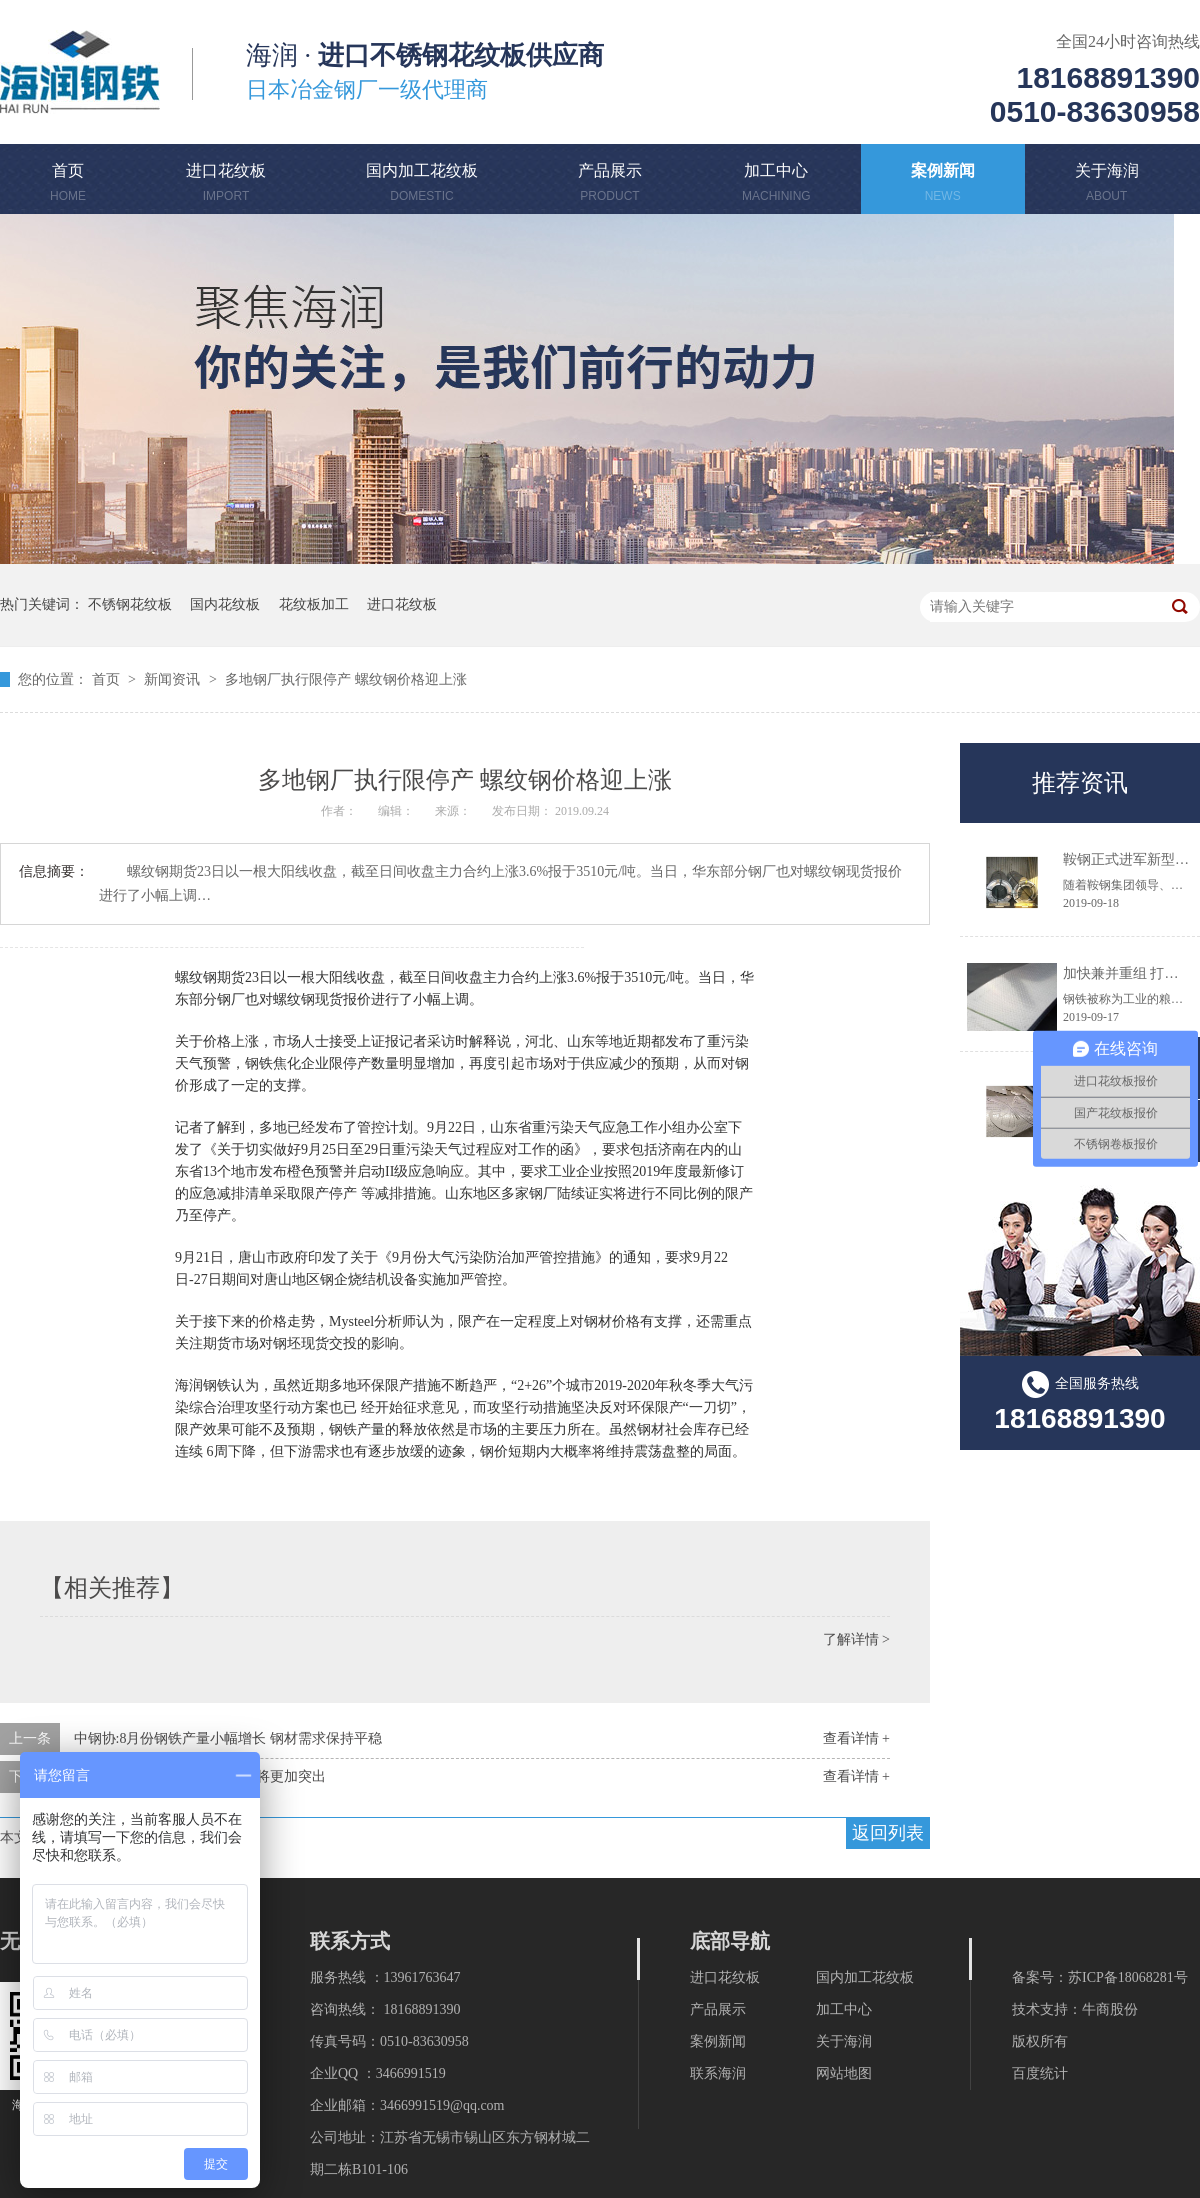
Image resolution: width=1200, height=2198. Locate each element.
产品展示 (610, 186)
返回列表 (888, 1833)
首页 (68, 186)
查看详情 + (856, 1738)
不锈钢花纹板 (130, 604)
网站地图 (844, 2073)
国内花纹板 (225, 604)
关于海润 (1107, 186)
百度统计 (1040, 2073)
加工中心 (776, 186)
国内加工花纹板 (422, 186)
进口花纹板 (226, 186)
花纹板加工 (314, 604)
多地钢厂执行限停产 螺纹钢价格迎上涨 (346, 679)
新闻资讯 (174, 679)
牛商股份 (1110, 2009)
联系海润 (718, 2073)
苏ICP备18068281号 (1128, 1977)
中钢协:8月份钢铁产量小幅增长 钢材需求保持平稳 (228, 1738)
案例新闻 (943, 186)
